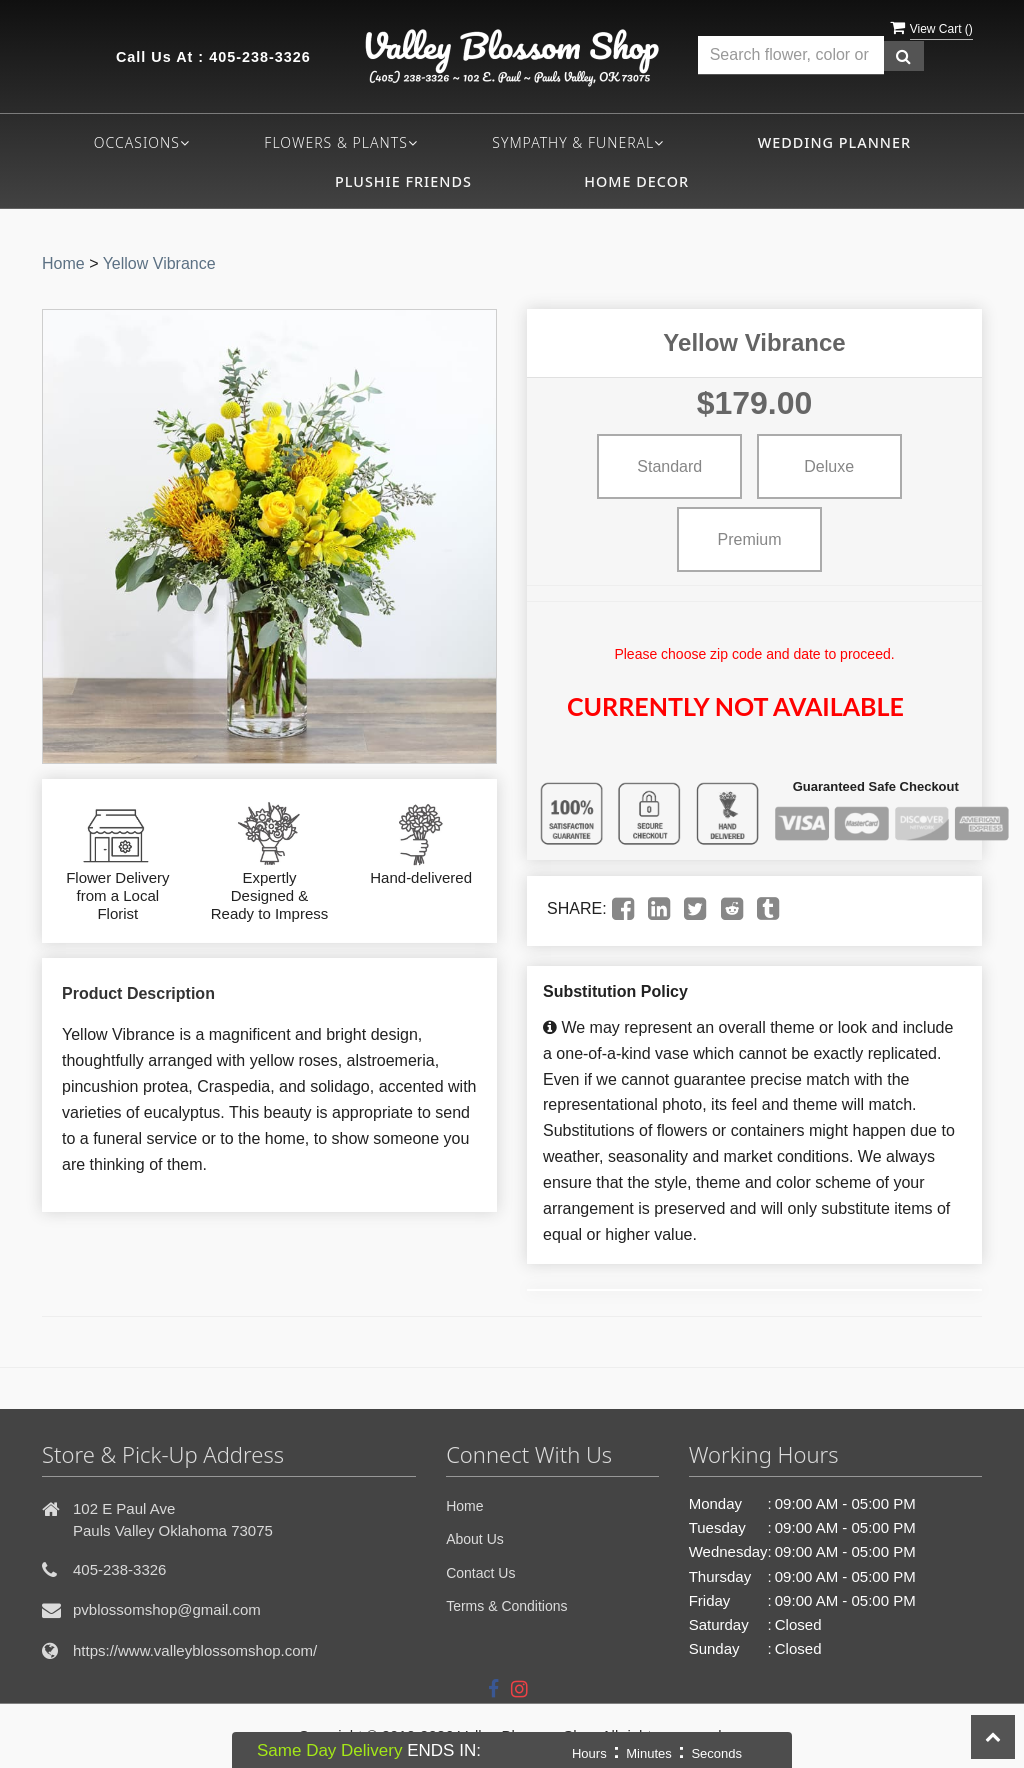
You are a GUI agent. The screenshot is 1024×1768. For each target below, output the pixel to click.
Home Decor (636, 181)
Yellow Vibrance (159, 263)
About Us (475, 1539)
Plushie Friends (403, 181)
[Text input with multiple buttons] (791, 55)
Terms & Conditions (506, 1606)
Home (63, 263)
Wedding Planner (834, 142)
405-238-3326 (260, 57)
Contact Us (480, 1573)
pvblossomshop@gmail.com (167, 1609)
